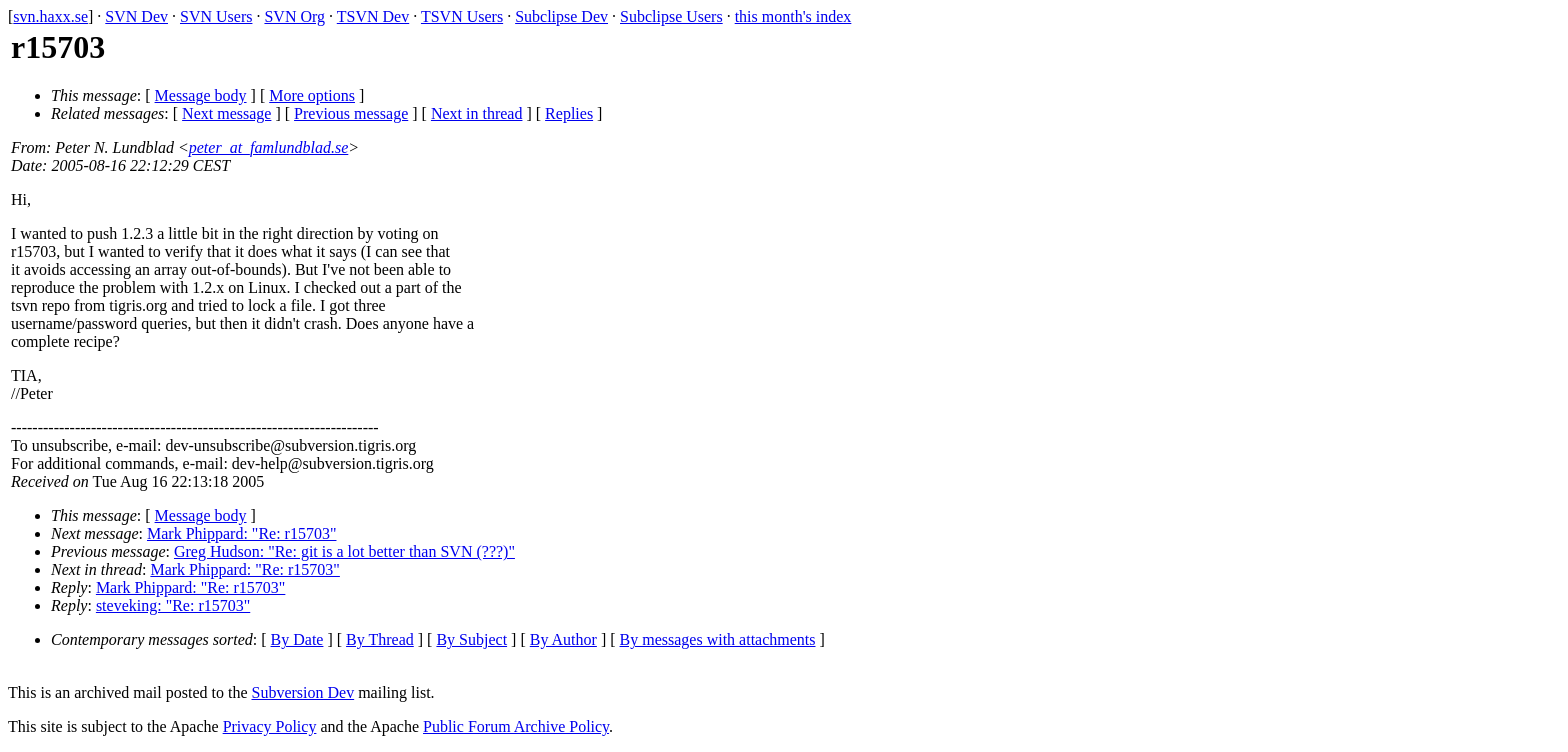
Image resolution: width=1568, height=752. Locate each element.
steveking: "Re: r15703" (173, 605)
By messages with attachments (718, 639)
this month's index (793, 16)
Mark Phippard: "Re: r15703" (241, 533)
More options (312, 95)
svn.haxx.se (50, 16)
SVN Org (294, 16)
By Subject (471, 639)
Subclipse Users (671, 16)
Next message (226, 113)
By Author (563, 639)
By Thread (380, 639)
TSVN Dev (373, 16)
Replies (569, 113)
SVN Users (216, 16)
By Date (297, 639)
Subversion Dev (303, 692)
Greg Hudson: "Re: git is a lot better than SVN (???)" (344, 551)
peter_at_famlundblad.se (269, 147)
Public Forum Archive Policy (516, 726)
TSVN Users (462, 16)
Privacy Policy (270, 726)
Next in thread (477, 113)
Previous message (351, 113)
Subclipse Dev (561, 16)
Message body (201, 95)
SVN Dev (136, 16)
